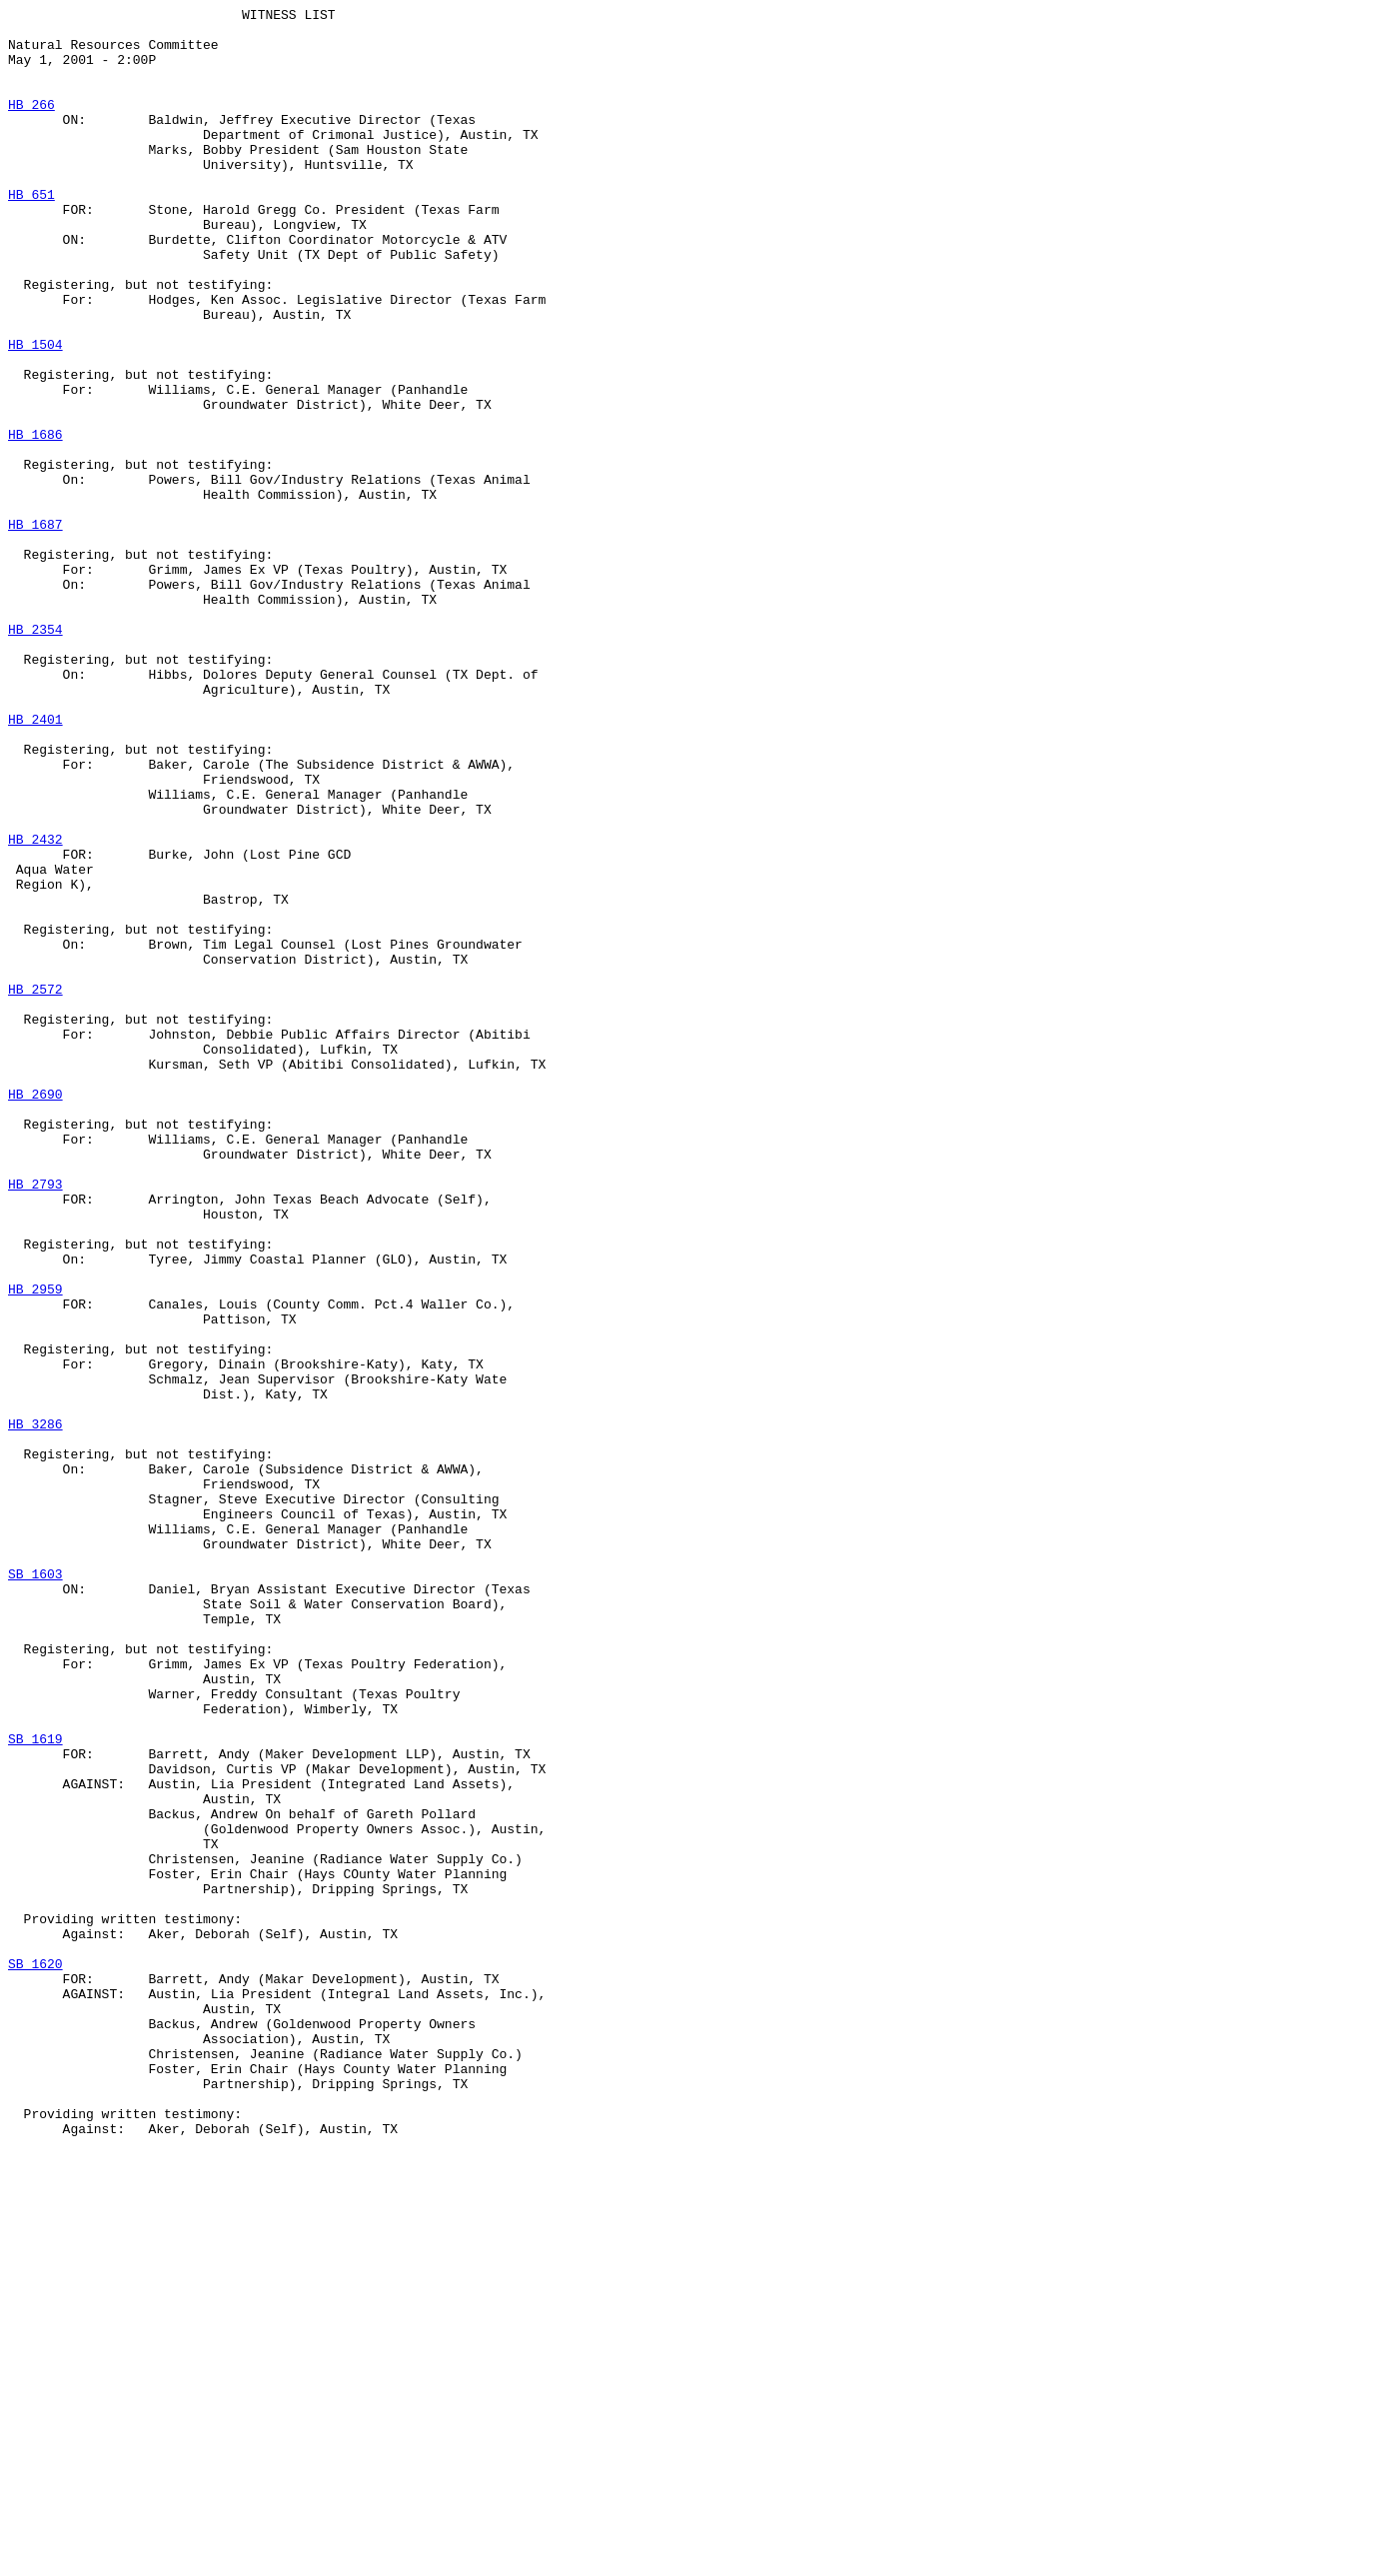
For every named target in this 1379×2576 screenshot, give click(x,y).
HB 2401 (35, 863)
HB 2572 (35, 1187)
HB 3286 (35, 1708)
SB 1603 (35, 1888)
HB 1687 (35, 629)
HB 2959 (35, 1546)
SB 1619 (35, 2086)
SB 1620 (35, 2356)
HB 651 (31, 233)
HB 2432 (35, 1007)
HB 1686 (35, 521)
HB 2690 (35, 1312)
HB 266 (31, 125)
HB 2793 (35, 1420)
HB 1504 (35, 413)
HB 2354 (35, 755)
